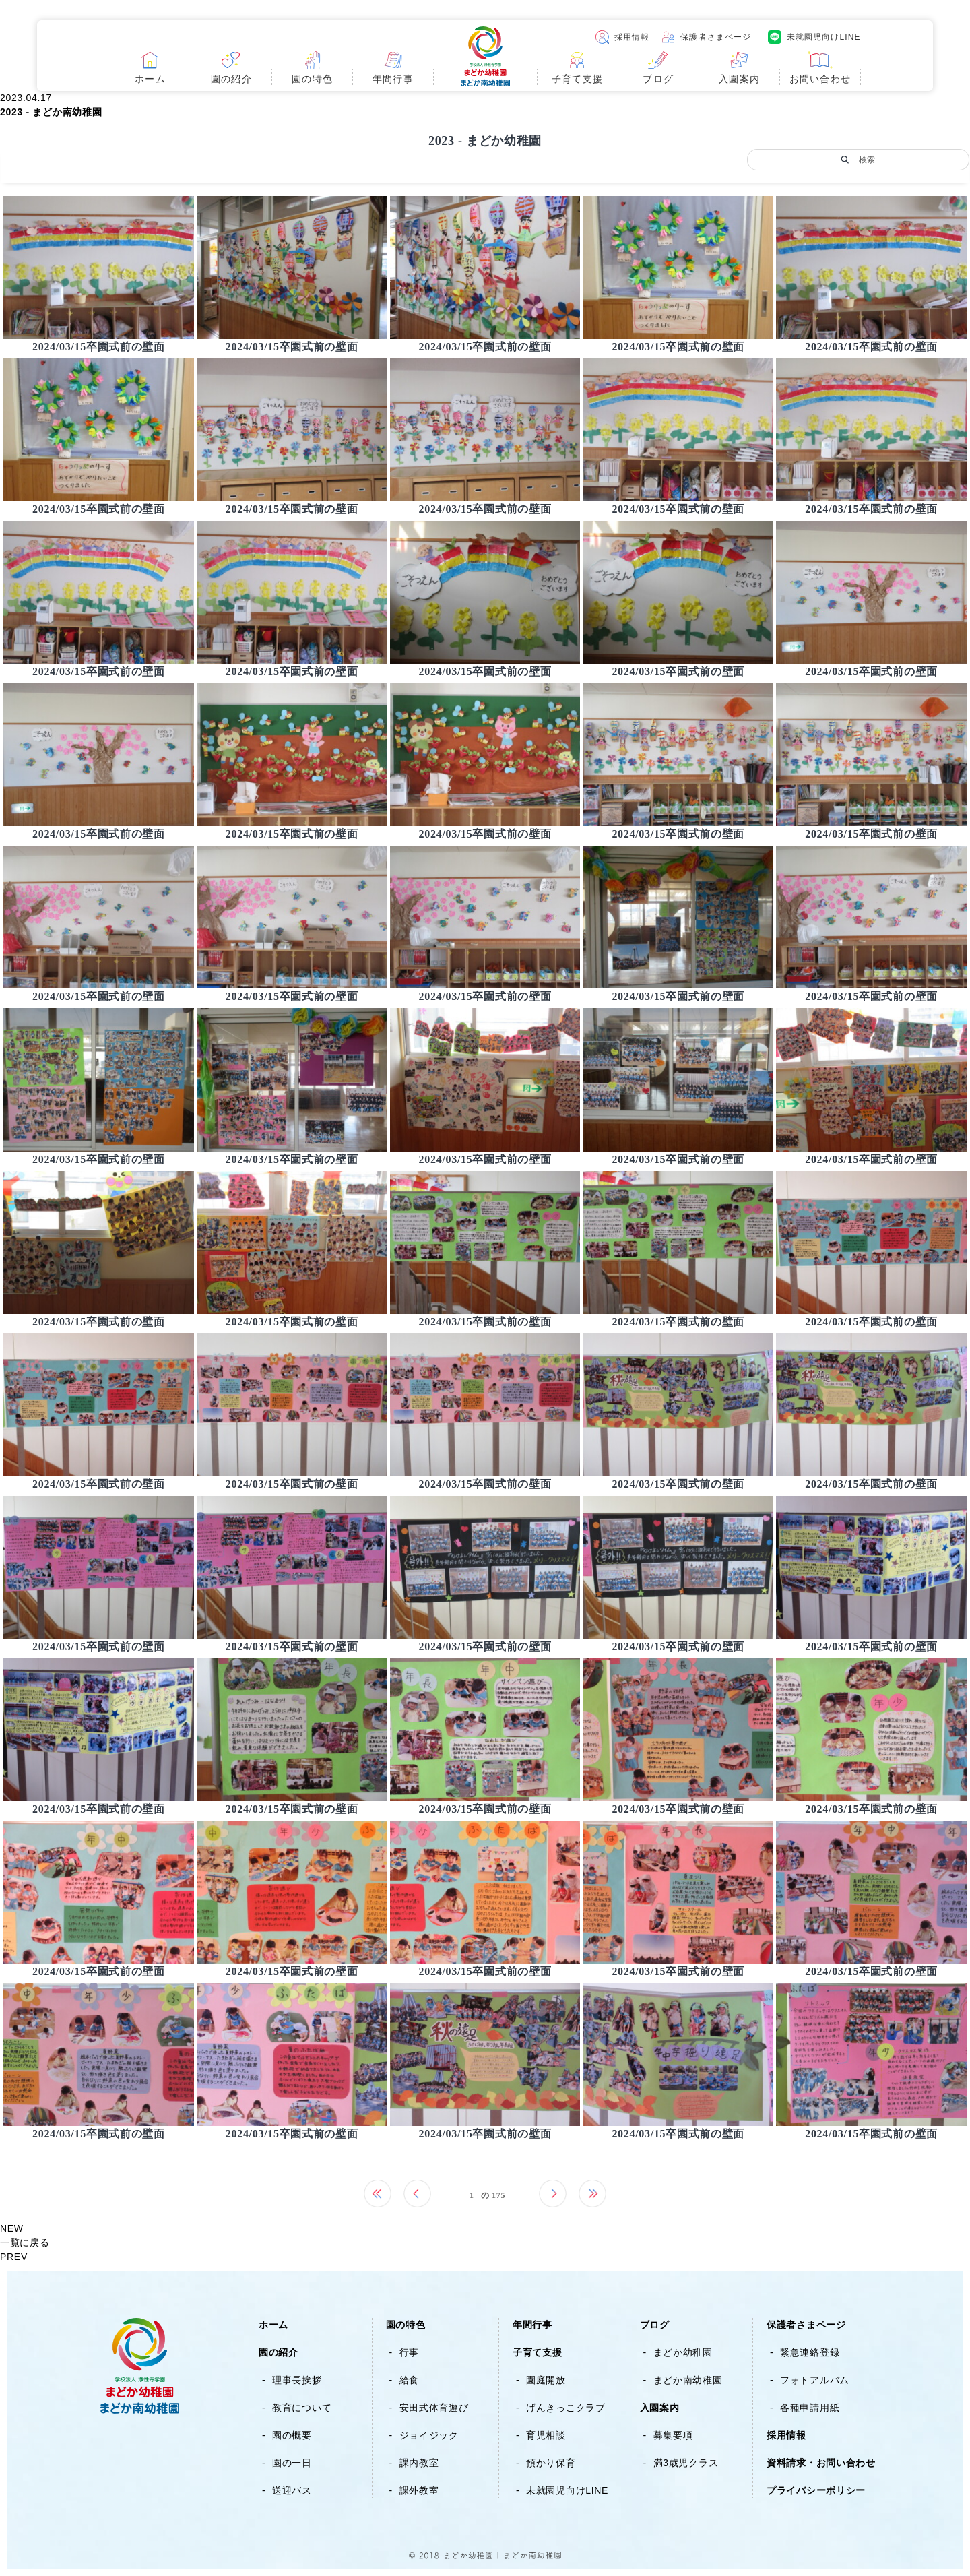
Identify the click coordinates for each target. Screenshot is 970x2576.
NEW (12, 2228)
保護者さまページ (715, 37)
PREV (14, 2256)
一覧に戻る (25, 2242)
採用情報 (631, 37)
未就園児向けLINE (823, 37)
